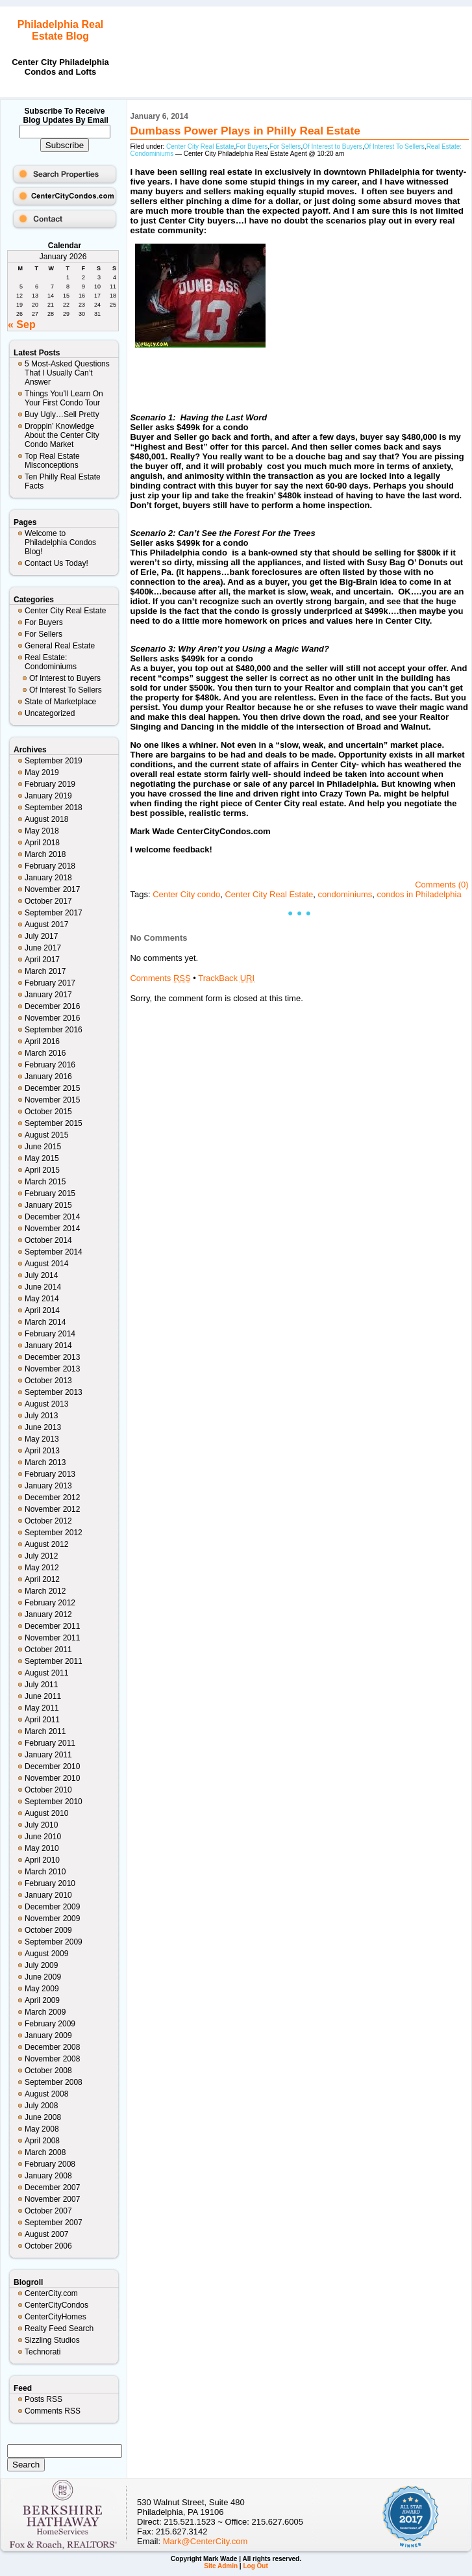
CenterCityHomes (55, 2316)
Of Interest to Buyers (65, 678)
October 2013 (48, 1380)
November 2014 (52, 1228)
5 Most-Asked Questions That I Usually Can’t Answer (67, 373)
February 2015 (50, 1193)
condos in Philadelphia (419, 894)
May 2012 (42, 1567)
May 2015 (42, 1158)
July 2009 (41, 1965)
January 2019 (48, 795)
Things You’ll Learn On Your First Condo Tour (64, 398)
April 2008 (42, 2140)
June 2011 (43, 1696)
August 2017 (46, 924)
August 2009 (46, 1953)
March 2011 (45, 1731)
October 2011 (48, 1649)
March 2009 (45, 2012)
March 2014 (45, 1322)
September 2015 (53, 1123)
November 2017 (52, 889)
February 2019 (50, 784)
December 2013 (52, 1357)
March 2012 (45, 1591)
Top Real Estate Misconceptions (52, 461)
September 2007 (53, 2222)
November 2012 (52, 1509)
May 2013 (42, 1439)
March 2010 (45, 1871)
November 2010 (52, 1778)
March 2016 (45, 1053)
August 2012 (46, 1544)
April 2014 (42, 1310)
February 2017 (50, 983)
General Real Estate (60, 645)
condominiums (345, 894)
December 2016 (52, 1006)
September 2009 (53, 1941)
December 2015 (52, 1088)
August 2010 (46, 1813)
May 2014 (42, 1298)
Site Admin (221, 2566)
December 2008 (52, 2047)
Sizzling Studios (52, 2340)
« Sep (22, 324)
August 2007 (46, 2234)
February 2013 (50, 1474)
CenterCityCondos (56, 2305)
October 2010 (48, 1789)
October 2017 (48, 901)
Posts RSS (43, 2399)
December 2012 (52, 1497)
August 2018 (46, 819)
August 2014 (46, 1263)
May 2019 (42, 772)
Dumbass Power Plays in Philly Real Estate (245, 130)
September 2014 (53, 1251)
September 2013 (53, 1392)
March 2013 (45, 1462)
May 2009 (42, 1988)
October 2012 (48, 1520)
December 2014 (52, 1216)
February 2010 (50, 1883)
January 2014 (48, 1345)
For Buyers (44, 622)
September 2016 (53, 1029)
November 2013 (52, 1368)
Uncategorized (50, 713)
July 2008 (41, 2105)
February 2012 (50, 1602)
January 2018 (48, 877)
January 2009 (48, 2035)
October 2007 (48, 2210)
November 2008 (52, 2058)
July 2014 (41, 1275)
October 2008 (48, 2070)
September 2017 (53, 912)
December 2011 (52, 1626)
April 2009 (42, 2000)
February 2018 (50, 866)
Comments (160, 978)
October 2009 (48, 1930)
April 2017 (42, 959)
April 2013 (42, 1450)
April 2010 (42, 1860)
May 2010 (42, 1848)
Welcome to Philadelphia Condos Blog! (60, 542)
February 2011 (50, 1743)
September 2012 (53, 1532)
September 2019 (53, 760)
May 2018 (42, 830)
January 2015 (48, 1205)
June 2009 (43, 1977)
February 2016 (50, 1064)
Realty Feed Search (59, 2328)
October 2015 (48, 1111)
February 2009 (50, 2023)
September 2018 (53, 807)
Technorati (42, 2351)
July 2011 (41, 1684)
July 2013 (41, 1415)
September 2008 (53, 2082)
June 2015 (43, 1146)
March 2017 (45, 971)
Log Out (255, 2566)
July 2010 (41, 1825)
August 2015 (46, 1135)
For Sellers (43, 634)
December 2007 (52, 2187)
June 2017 (43, 947)
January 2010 (48, 1895)
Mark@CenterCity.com (205, 2541)
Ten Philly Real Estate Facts (63, 481)
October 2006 (48, 2246)
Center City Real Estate (65, 610)
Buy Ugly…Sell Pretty (62, 414)
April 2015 (42, 1170)
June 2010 (43, 1836)
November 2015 (52, 1099)
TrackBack (226, 978)
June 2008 (43, 2117)
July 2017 (41, 936)
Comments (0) (441, 884)
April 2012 (42, 1579)
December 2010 (52, 1766)
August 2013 (46, 1404)
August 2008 (46, 2093)
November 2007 (52, 2199)
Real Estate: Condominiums (51, 662)
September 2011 (53, 1661)
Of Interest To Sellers (65, 690)
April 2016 (42, 1041)
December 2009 (52, 1906)
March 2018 (45, 854)
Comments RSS (53, 2411)
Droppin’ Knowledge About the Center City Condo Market (62, 435)
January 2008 (48, 2175)
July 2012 (41, 1556)
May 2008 (42, 2129)
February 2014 (50, 1333)
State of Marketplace (60, 701)
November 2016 (52, 1018)
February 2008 (50, 2164)
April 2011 (42, 1719)
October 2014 (48, 1240)
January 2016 (48, 1076)
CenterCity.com (51, 2293)
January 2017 (48, 994)
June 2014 (43, 1287)
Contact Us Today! (56, 563)
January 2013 (48, 1485)
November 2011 (52, 1637)
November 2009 (52, 1918)
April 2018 (42, 842)
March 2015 (45, 1181)
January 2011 (48, 1754)
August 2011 (46, 1672)
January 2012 (48, 1614)
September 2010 (53, 1801)
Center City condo (186, 894)
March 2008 (45, 2152)
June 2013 (43, 1427)
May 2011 (42, 1708)
